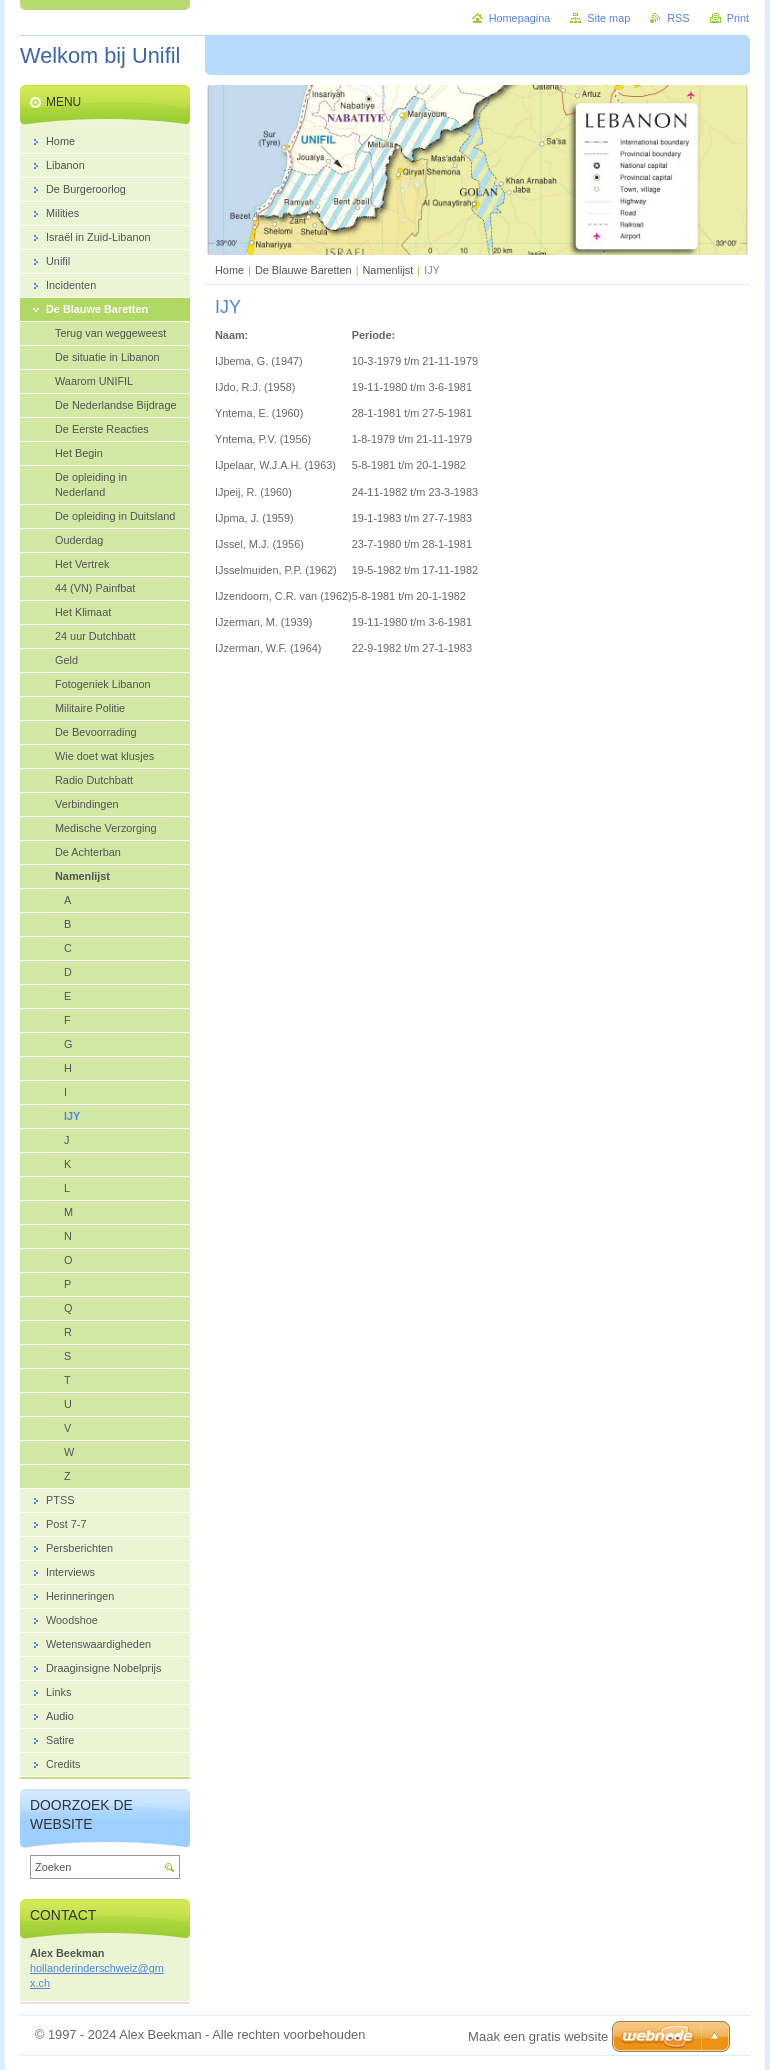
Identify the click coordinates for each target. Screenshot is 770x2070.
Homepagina (520, 18)
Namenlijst (388, 270)
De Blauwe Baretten (303, 270)
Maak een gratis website (538, 2036)
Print (738, 18)
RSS (678, 18)
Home (229, 270)
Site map (608, 18)
